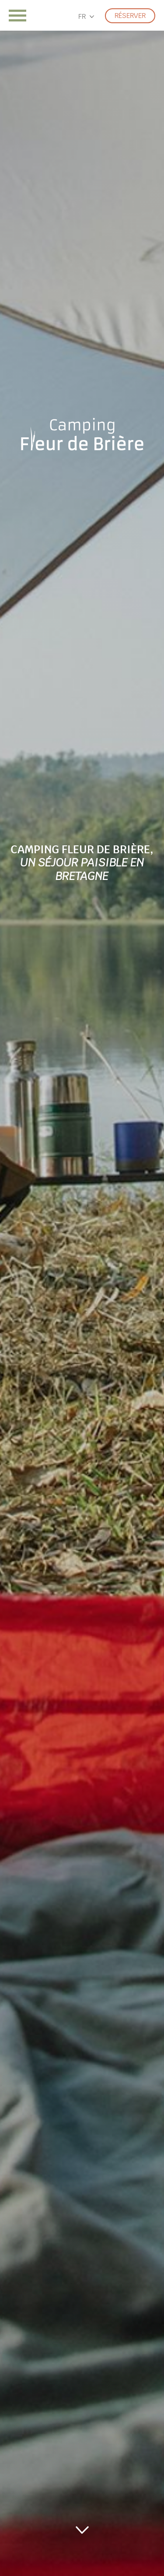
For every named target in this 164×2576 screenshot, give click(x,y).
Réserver (130, 15)
